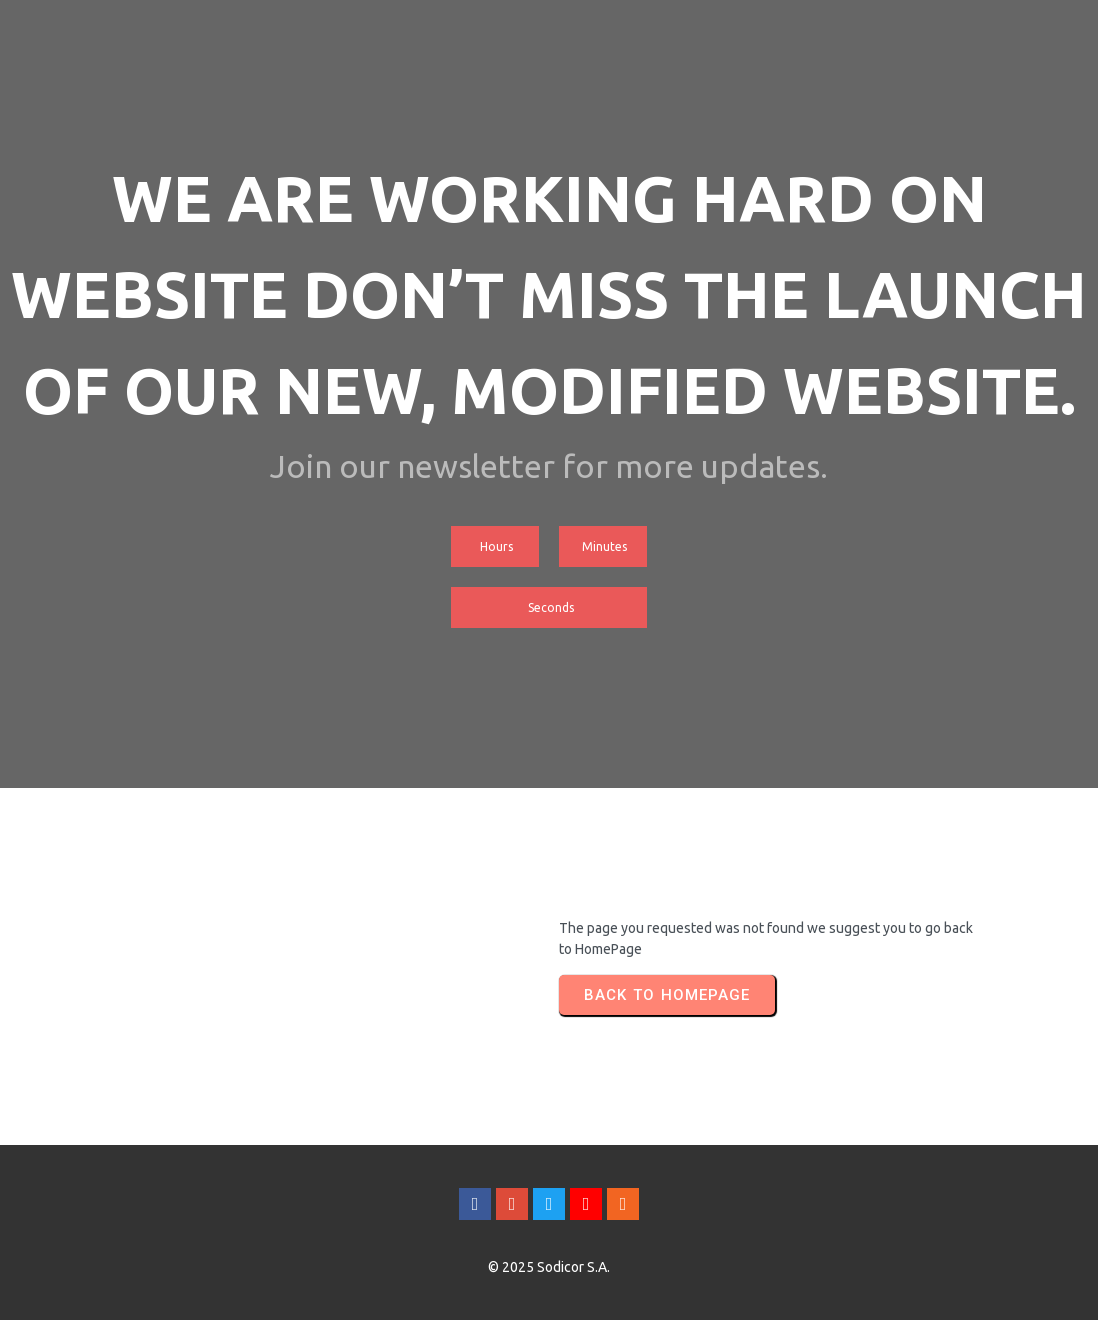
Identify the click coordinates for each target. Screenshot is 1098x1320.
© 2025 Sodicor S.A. (549, 1267)
